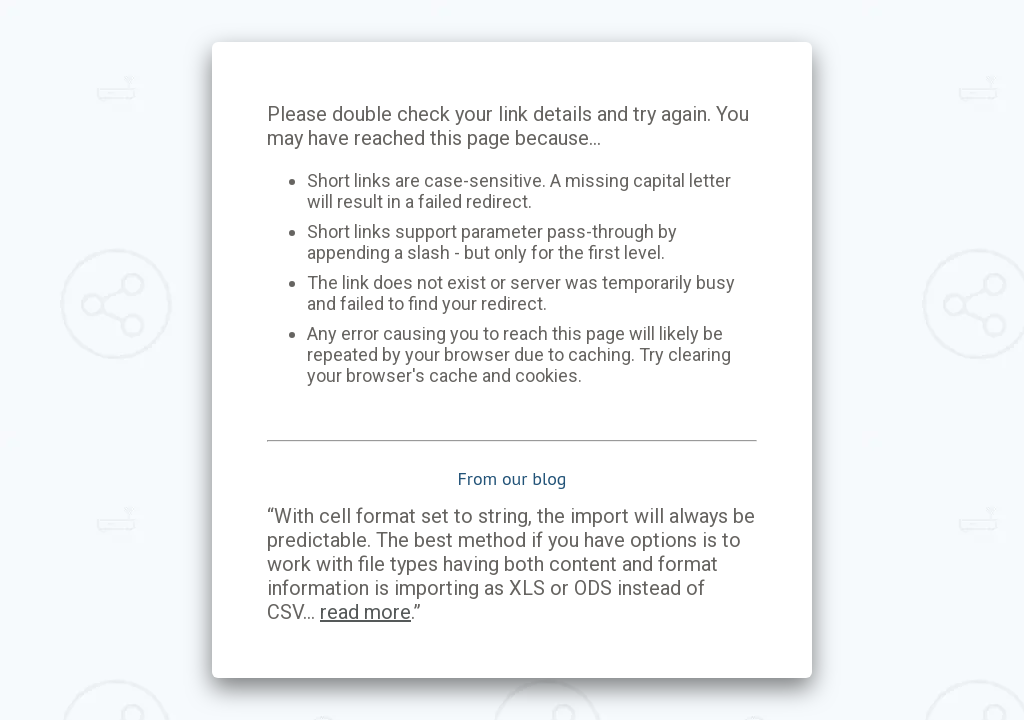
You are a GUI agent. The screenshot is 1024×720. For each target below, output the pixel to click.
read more (365, 612)
